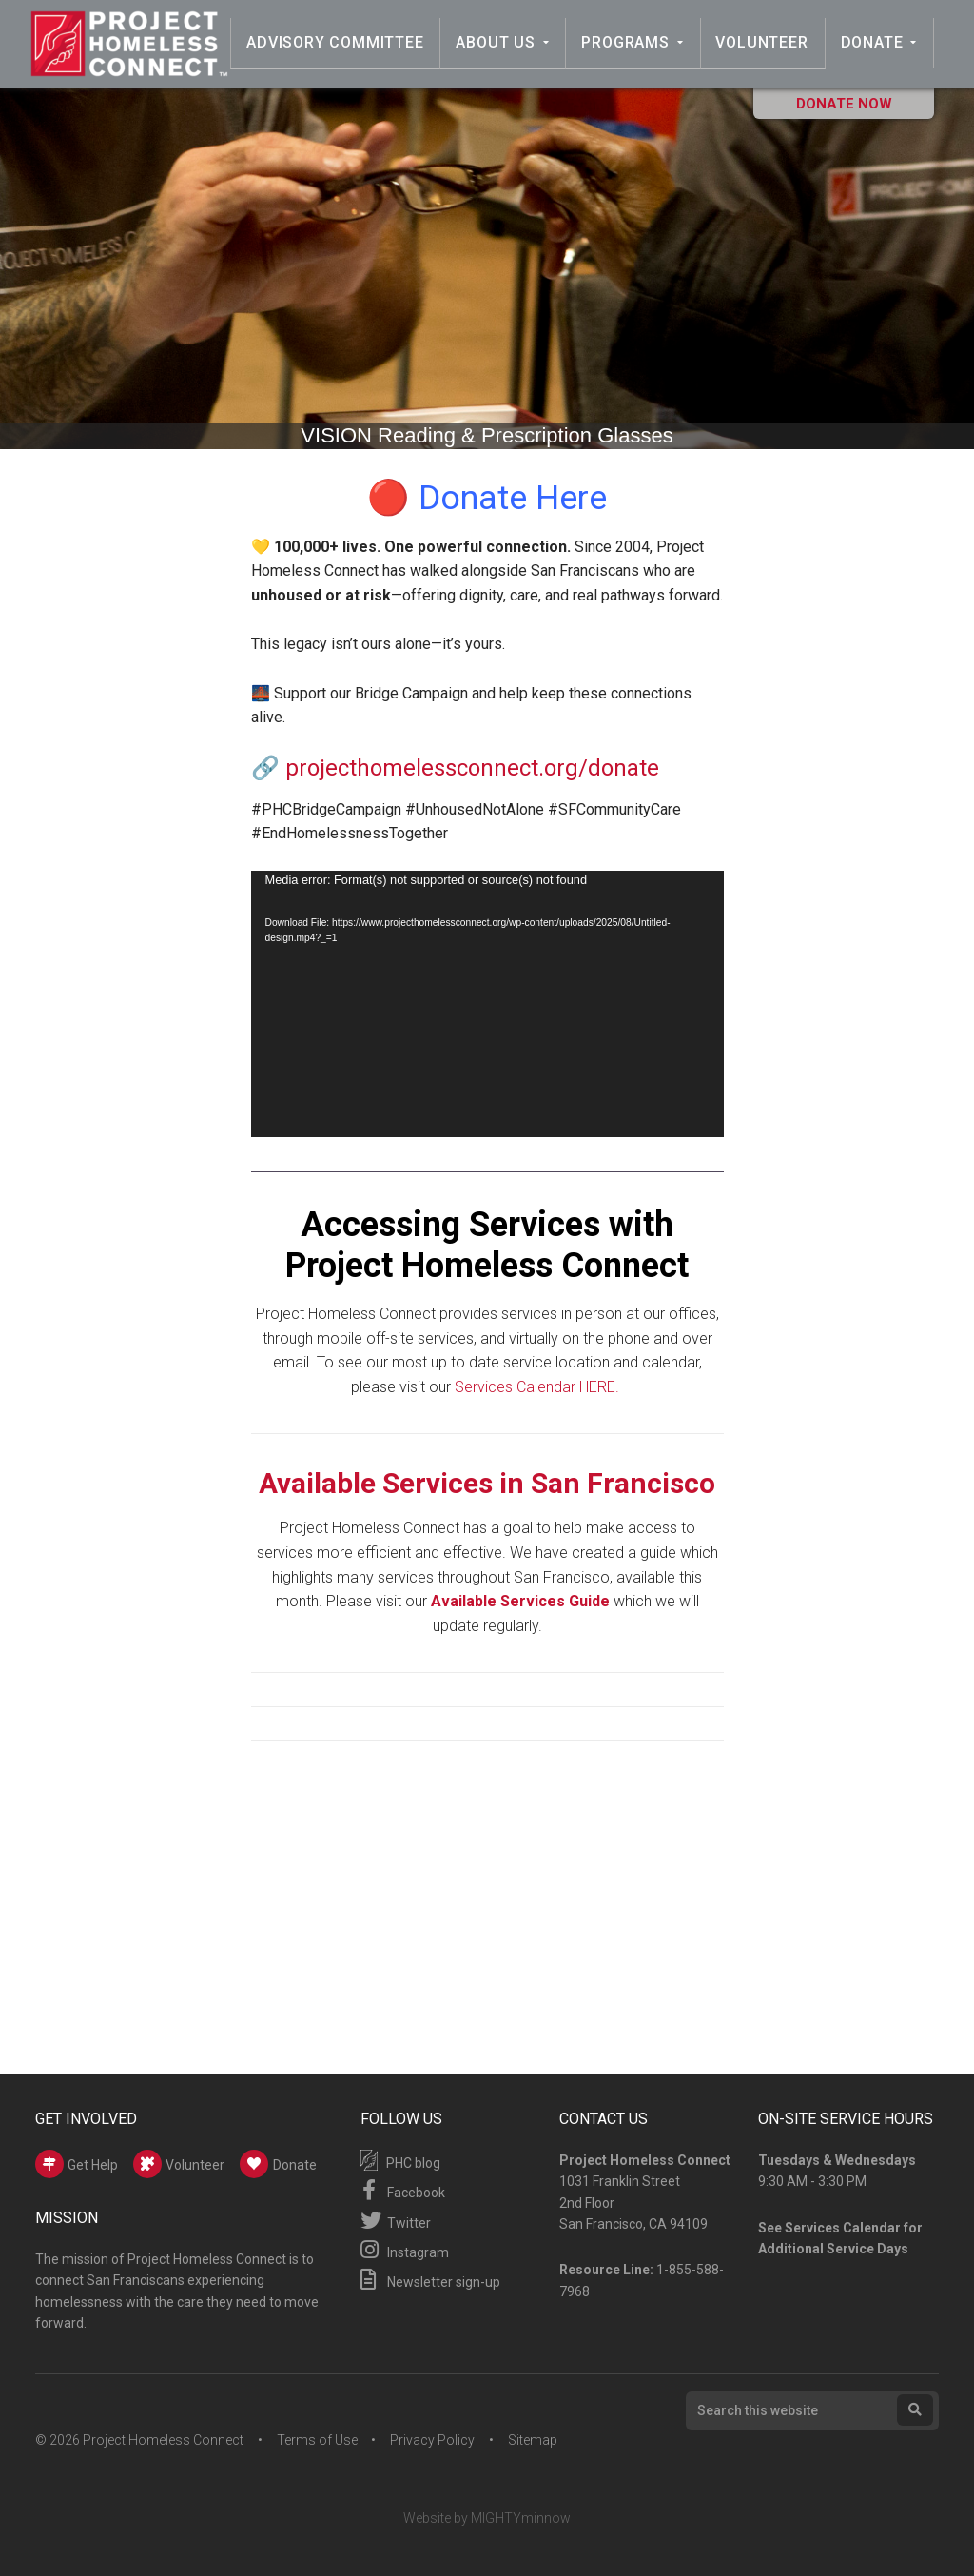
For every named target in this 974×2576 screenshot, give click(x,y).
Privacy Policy (433, 2440)
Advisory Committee (338, 42)
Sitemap (533, 2440)
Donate (872, 42)
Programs (628, 42)
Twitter (395, 2220)
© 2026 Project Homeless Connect (139, 2440)
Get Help (76, 2164)
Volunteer (763, 42)
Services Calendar (843, 2227)
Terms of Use (317, 2440)
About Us (498, 42)
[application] (487, 1004)
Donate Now (844, 103)
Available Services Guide (520, 1601)
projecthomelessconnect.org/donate (472, 768)
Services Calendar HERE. (539, 1387)
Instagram (404, 2249)
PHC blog (400, 2160)
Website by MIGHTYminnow (487, 2518)
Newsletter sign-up (430, 2279)
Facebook (402, 2189)
